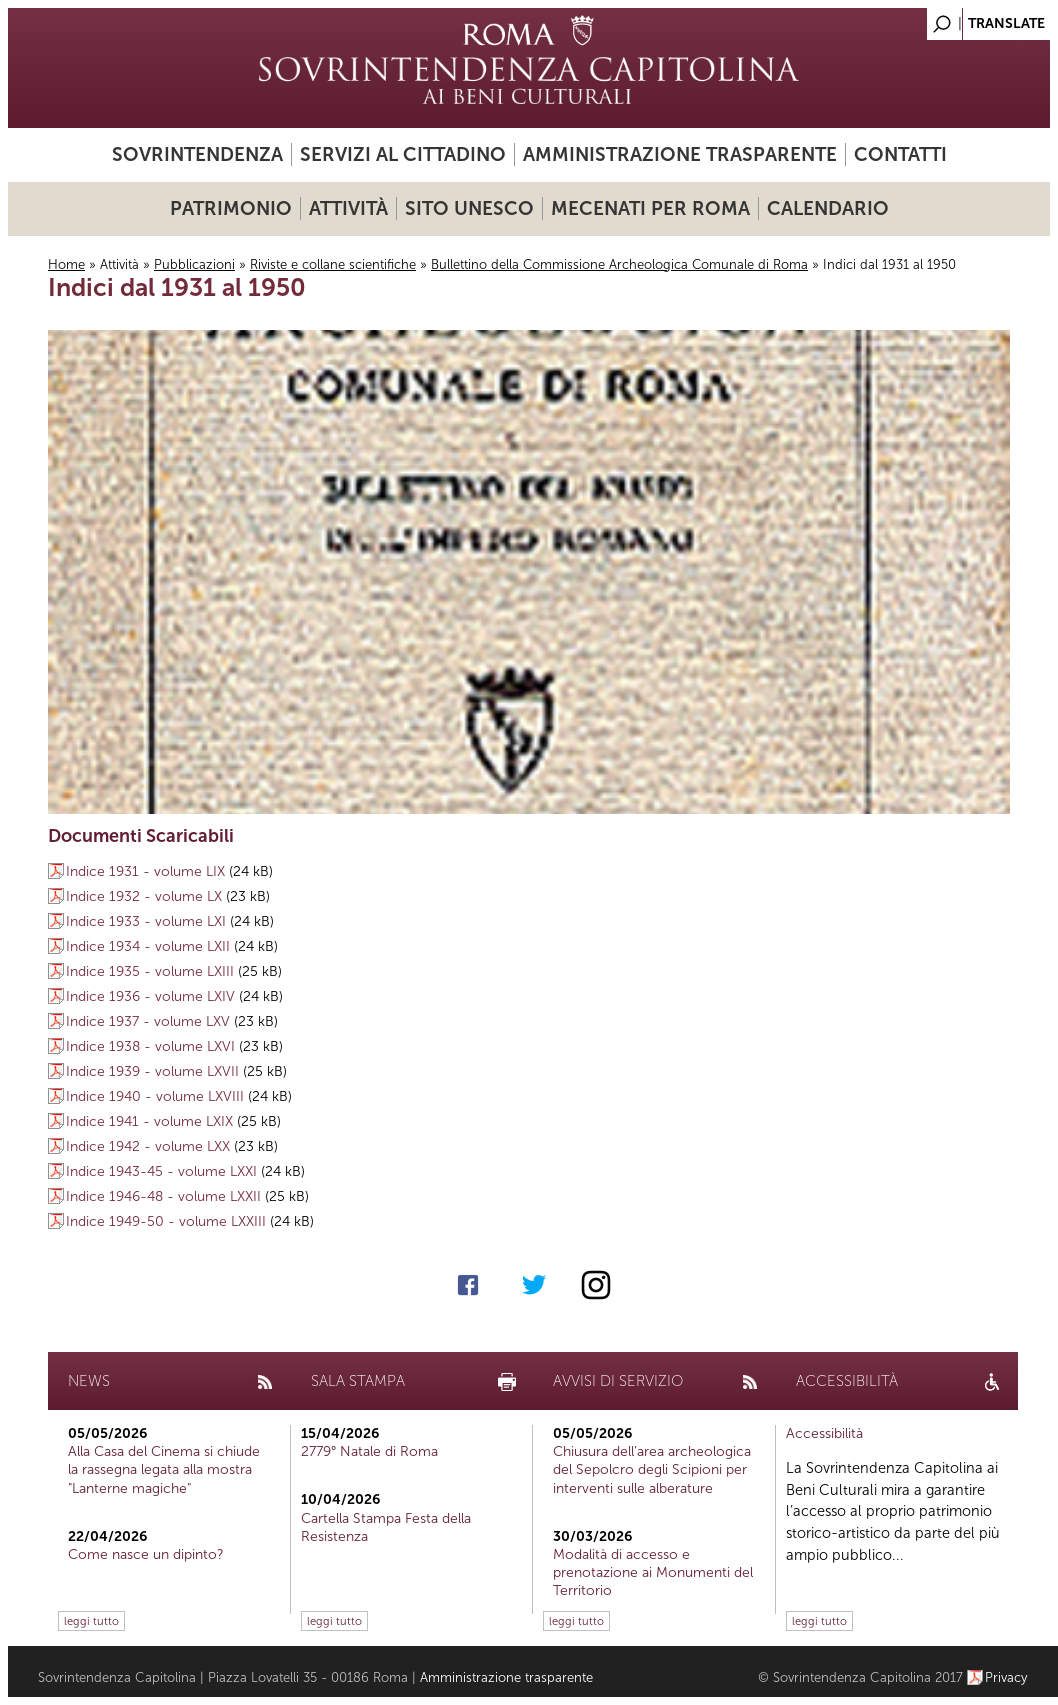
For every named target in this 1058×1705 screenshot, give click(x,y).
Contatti (900, 154)
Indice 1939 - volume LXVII (152, 1071)
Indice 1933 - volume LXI (146, 921)
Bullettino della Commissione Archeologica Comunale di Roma (619, 264)
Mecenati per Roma (650, 208)
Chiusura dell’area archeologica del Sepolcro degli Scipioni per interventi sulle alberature (652, 1469)
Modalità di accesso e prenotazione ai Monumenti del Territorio (653, 1572)
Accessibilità (824, 1433)
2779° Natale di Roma (369, 1451)
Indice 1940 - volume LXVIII (155, 1096)
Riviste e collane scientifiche (333, 264)
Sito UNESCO (469, 208)
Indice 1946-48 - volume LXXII (163, 1196)
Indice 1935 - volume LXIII (150, 971)
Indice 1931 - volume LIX (145, 871)
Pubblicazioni (194, 264)
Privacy (1006, 1677)
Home (66, 264)
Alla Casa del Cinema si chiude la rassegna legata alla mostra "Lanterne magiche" (164, 1469)
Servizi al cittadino (403, 154)
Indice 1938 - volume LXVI (150, 1046)
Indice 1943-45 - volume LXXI (161, 1171)
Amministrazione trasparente (680, 154)
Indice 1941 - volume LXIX (149, 1121)
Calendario (828, 208)
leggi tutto (91, 1621)
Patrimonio (231, 208)
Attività (348, 208)
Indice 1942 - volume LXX (148, 1146)
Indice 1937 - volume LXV (148, 1021)
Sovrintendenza (197, 154)
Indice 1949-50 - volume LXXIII (166, 1221)
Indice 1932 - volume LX (144, 896)
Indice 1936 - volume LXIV (150, 996)
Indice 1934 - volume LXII (148, 946)
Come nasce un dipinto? (146, 1554)
